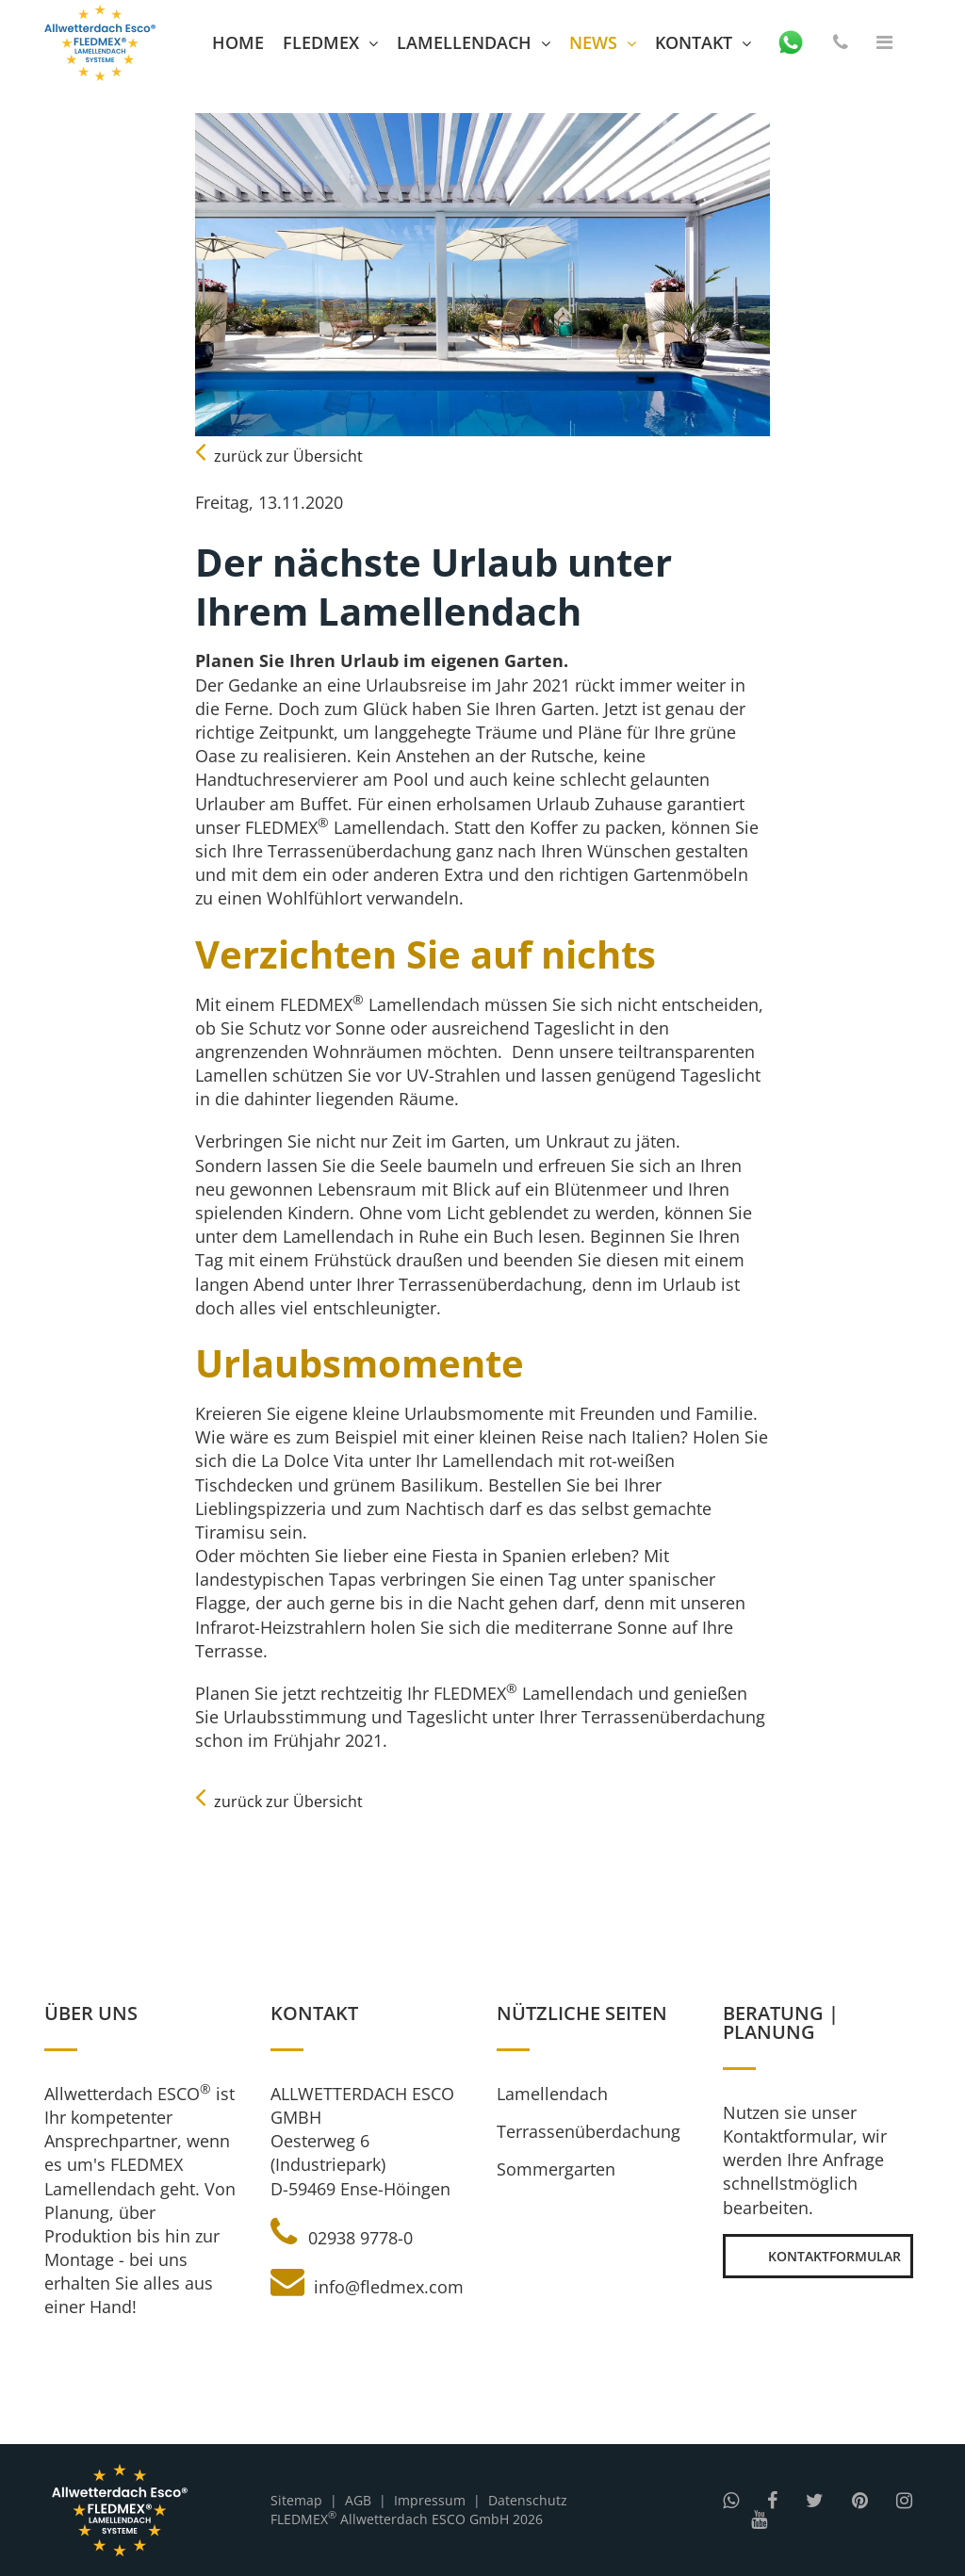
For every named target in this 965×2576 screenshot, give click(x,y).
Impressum (430, 2500)
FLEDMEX (321, 42)
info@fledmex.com (367, 2286)
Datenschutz (527, 2500)
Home (238, 42)
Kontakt (693, 42)
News (593, 42)
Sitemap (296, 2500)
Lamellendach (464, 42)
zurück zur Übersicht (279, 456)
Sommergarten (556, 2169)
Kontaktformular (818, 2256)
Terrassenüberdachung (588, 2131)
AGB (358, 2500)
